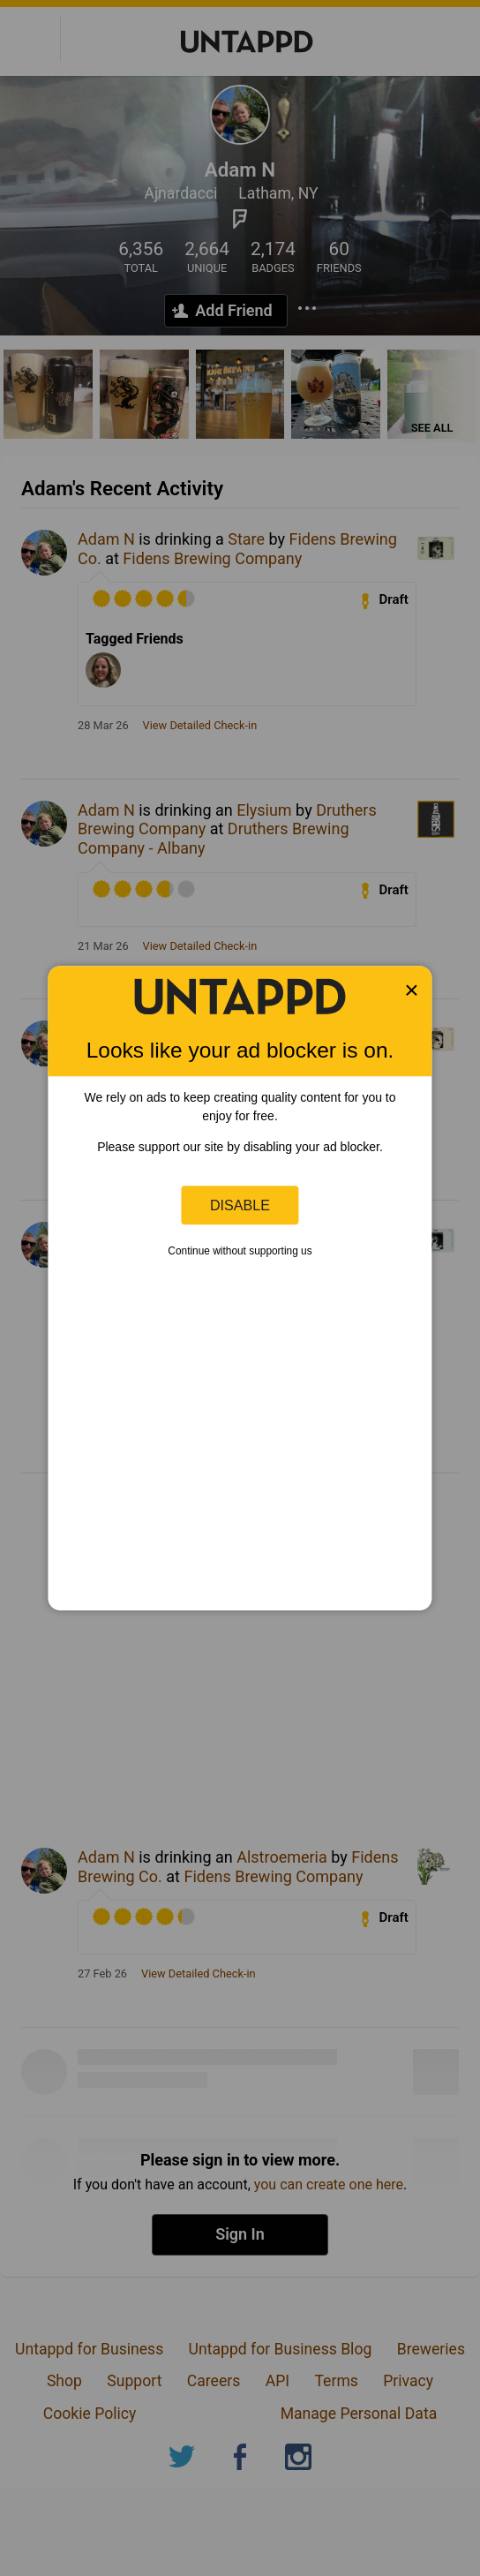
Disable (240, 1205)
